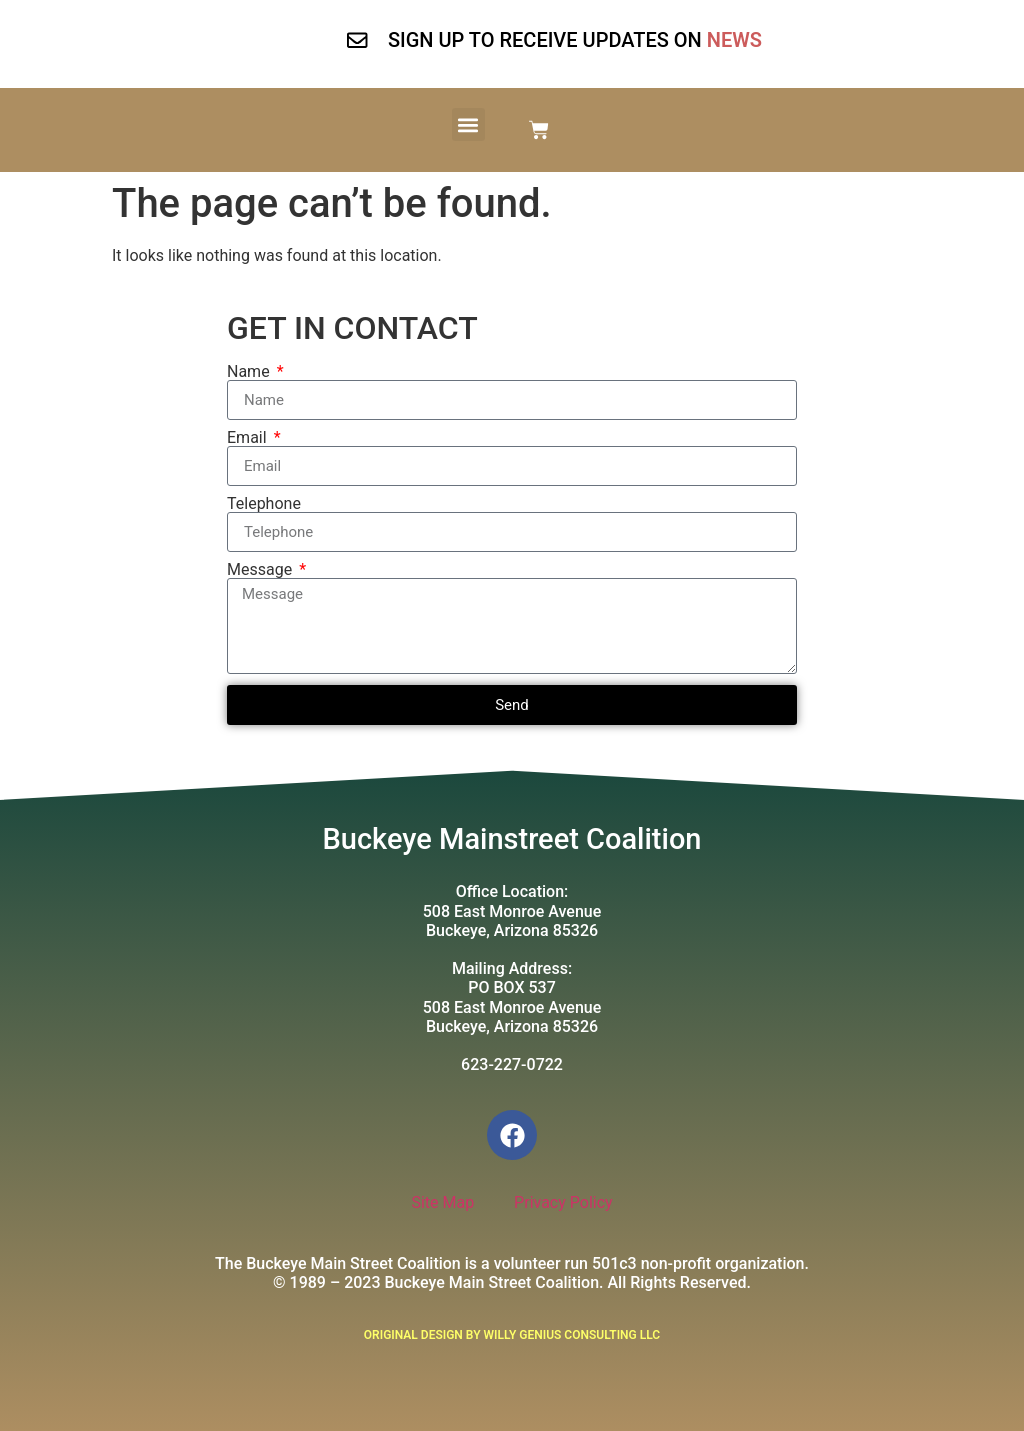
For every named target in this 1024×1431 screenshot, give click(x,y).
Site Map (442, 1202)
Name (250, 372)
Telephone (264, 504)
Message (261, 570)
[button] (468, 124)
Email (249, 438)
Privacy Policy (563, 1202)
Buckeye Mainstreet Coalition (512, 839)
